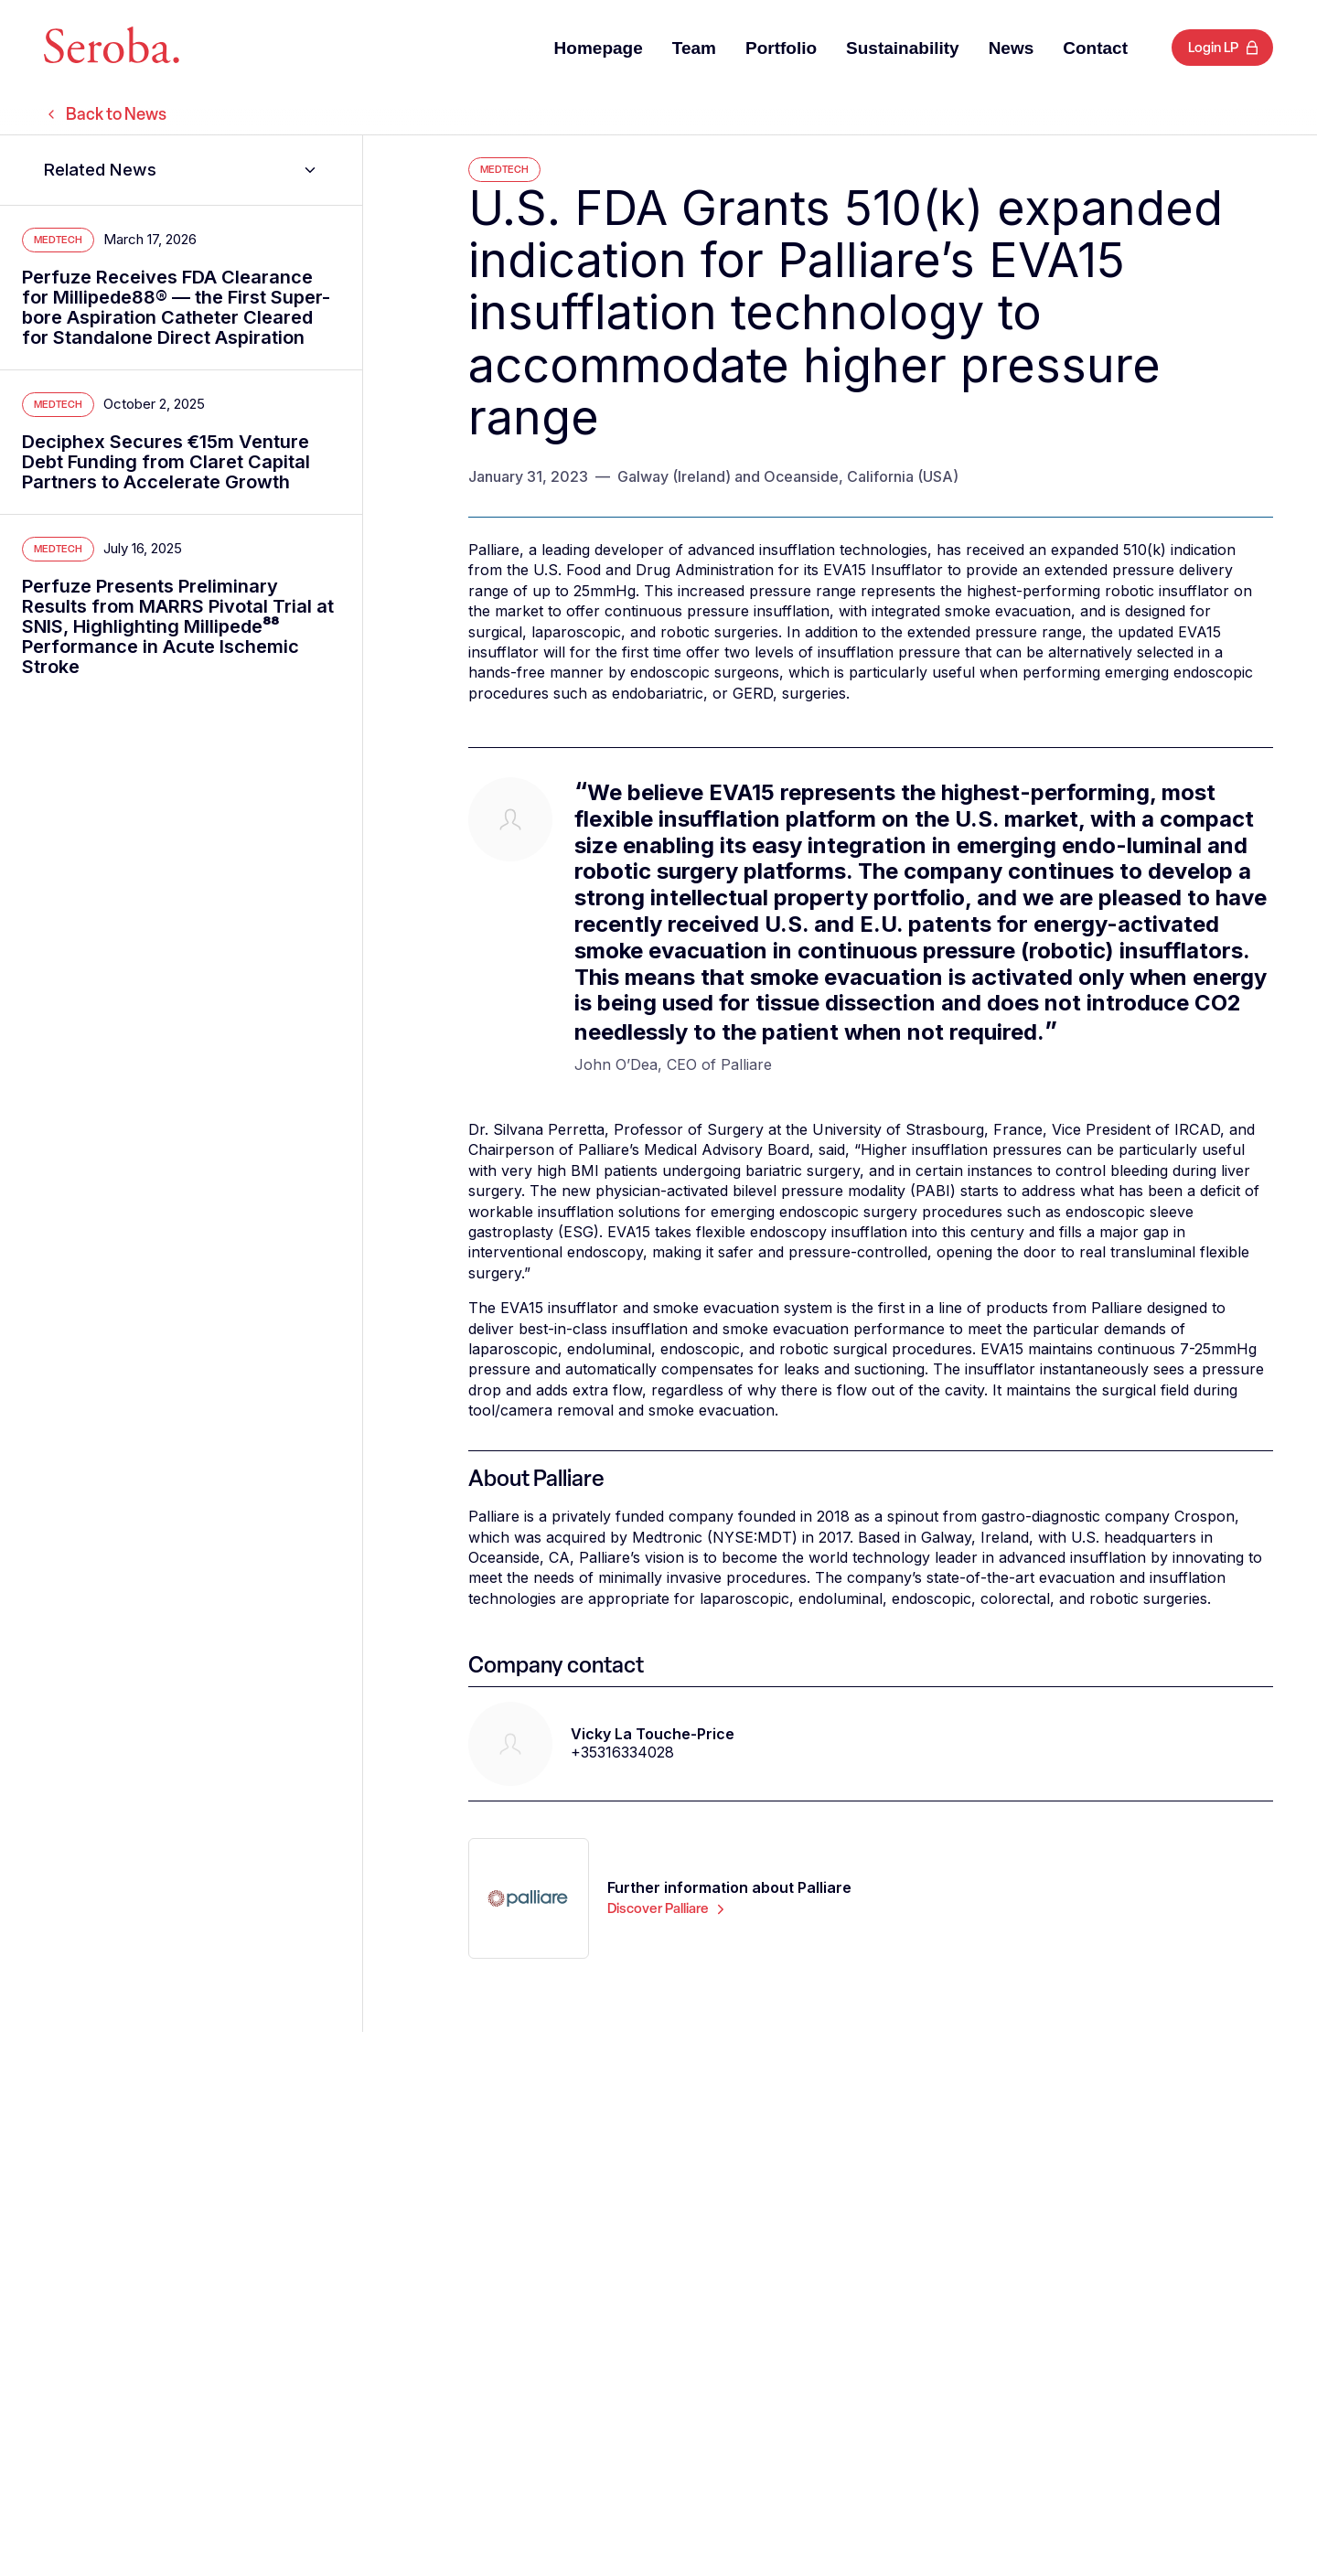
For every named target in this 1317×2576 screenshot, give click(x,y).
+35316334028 (622, 1752)
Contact (1095, 48)
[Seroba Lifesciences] (111, 48)
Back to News (105, 114)
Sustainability (902, 48)
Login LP (1213, 47)
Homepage (598, 48)
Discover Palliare (668, 1908)
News (1011, 48)
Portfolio (781, 48)
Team (694, 48)
